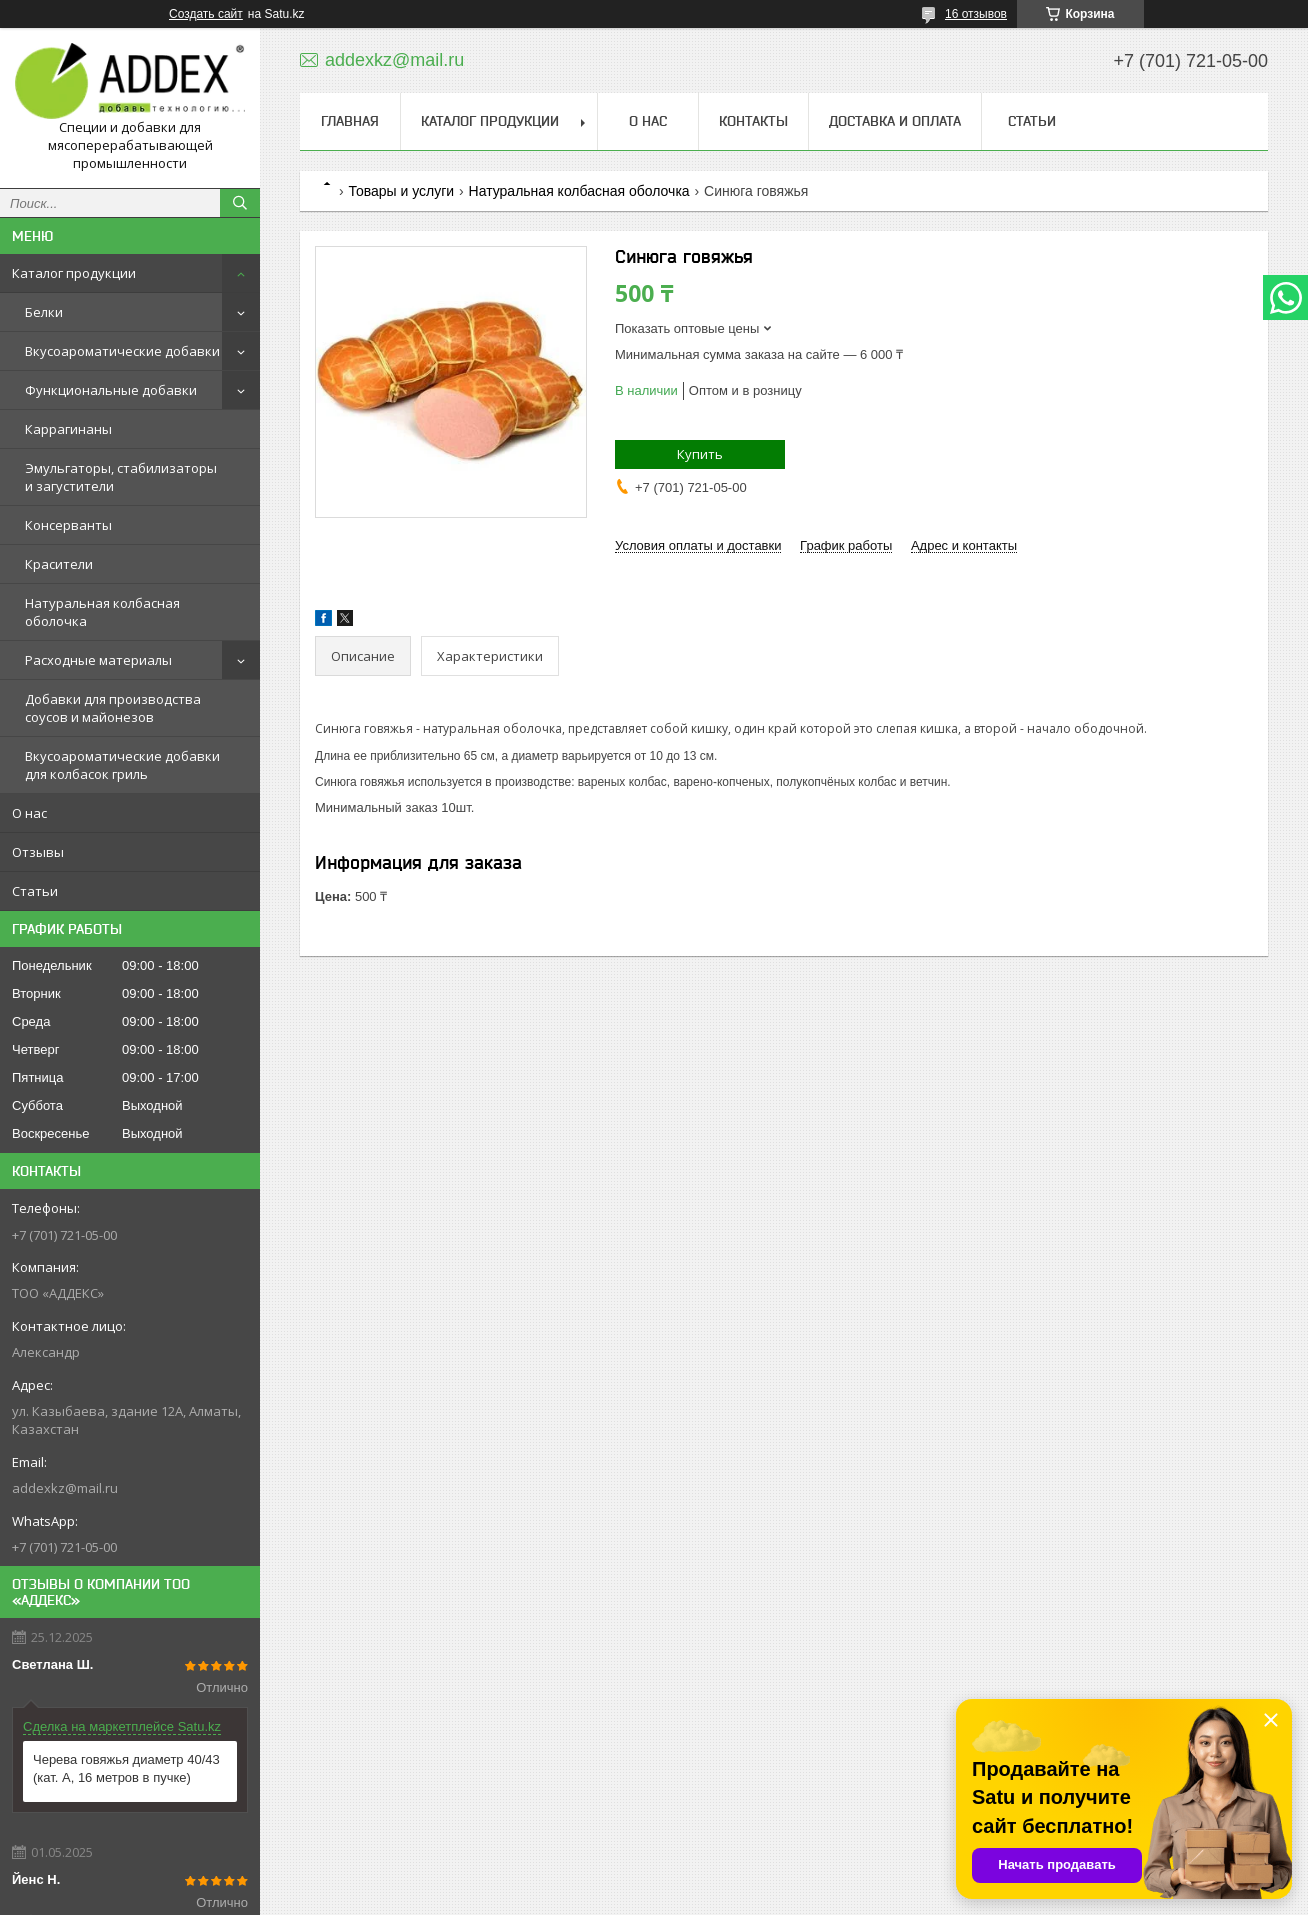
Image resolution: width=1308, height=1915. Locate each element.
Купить (700, 454)
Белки (44, 312)
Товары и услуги (401, 191)
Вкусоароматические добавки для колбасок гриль (122, 765)
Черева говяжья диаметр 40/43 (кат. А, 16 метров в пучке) (126, 1768)
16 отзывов (976, 14)
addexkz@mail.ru (65, 1488)
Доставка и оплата (895, 121)
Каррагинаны (68, 429)
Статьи (35, 891)
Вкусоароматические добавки (122, 351)
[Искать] (240, 203)
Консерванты (68, 525)
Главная (350, 121)
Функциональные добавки (111, 390)
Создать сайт (206, 14)
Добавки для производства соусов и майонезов (113, 708)
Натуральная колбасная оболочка (102, 612)
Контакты (753, 121)
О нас (29, 813)
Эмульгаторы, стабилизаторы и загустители (121, 477)
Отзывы (38, 852)
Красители (59, 564)
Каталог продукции (74, 273)
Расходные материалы (98, 660)
